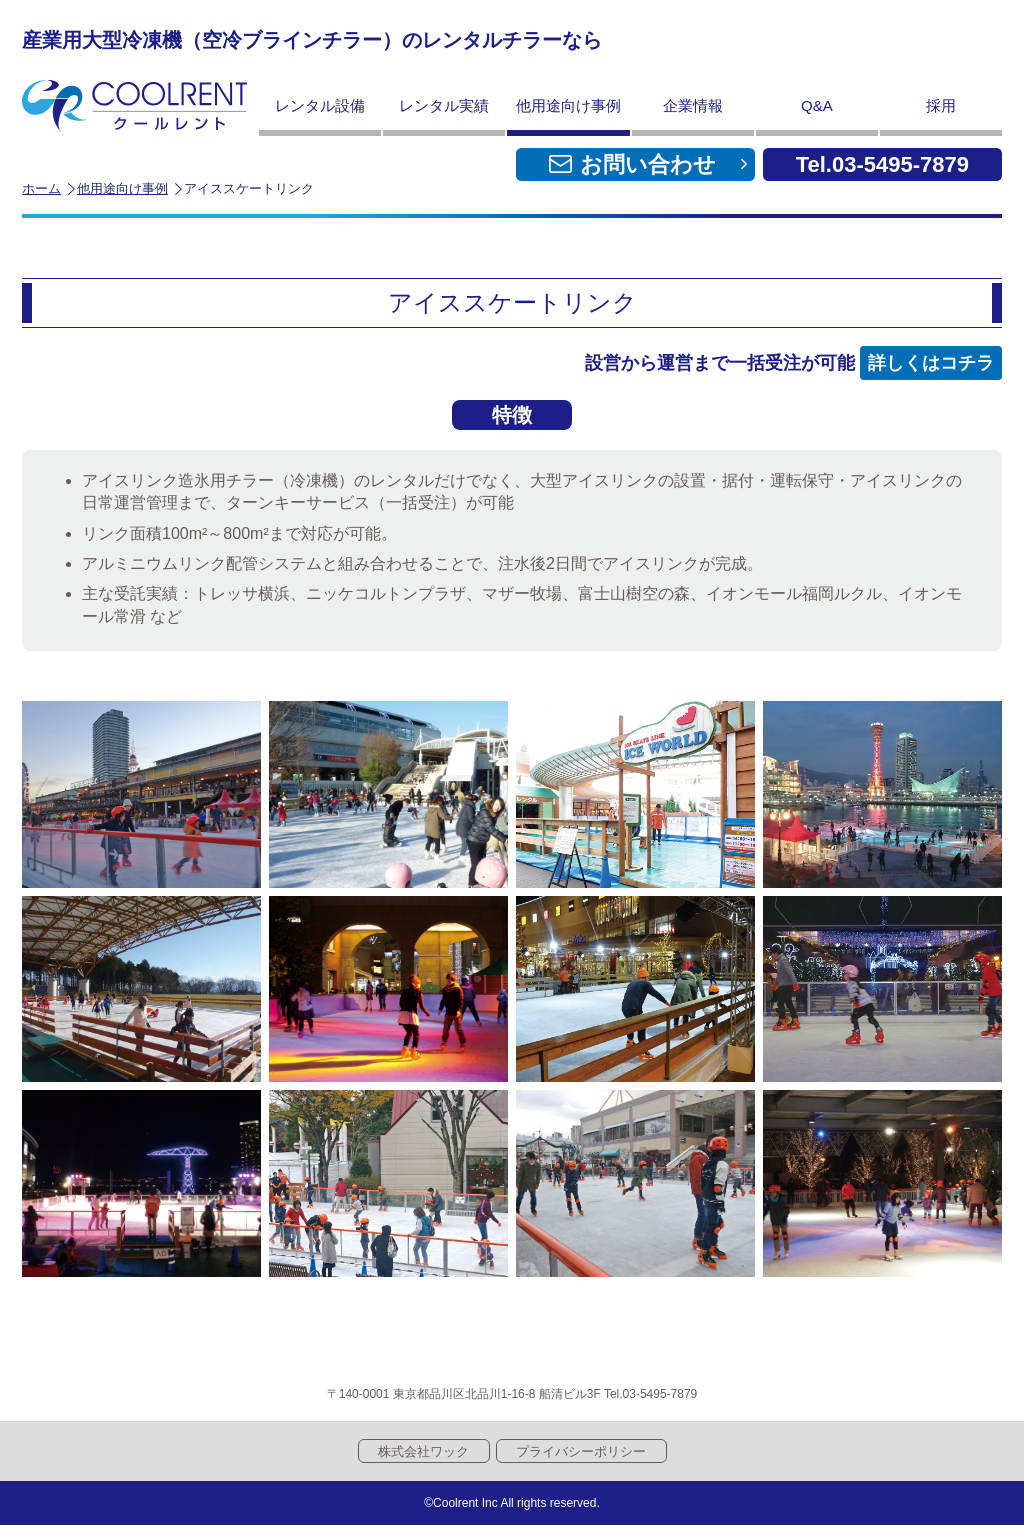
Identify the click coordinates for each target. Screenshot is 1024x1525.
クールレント (134, 106)
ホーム (41, 188)
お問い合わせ (648, 164)
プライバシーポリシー (581, 1451)
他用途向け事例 (122, 188)
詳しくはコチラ (931, 363)
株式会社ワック (423, 1451)
